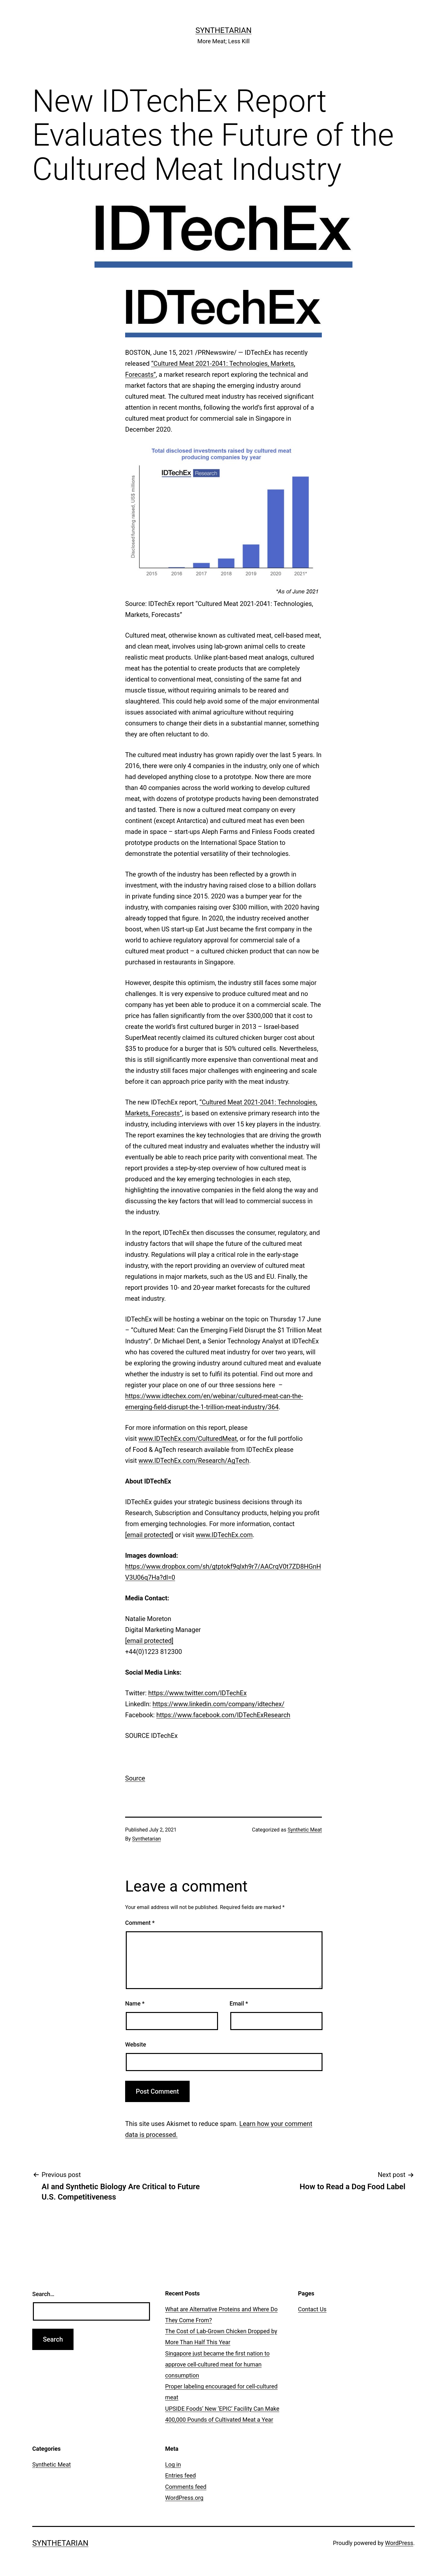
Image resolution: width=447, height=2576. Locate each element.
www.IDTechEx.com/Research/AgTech (193, 1460)
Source (135, 1778)
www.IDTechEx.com (224, 1535)
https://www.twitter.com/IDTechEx (197, 1693)
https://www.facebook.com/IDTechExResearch (223, 1715)
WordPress (399, 2543)
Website (135, 2044)
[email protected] (149, 1535)
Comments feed (185, 2486)
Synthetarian (223, 30)
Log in (173, 2464)
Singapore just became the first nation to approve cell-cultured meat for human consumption (217, 2364)
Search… (43, 2294)
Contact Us (312, 2309)
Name (134, 2003)
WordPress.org (184, 2497)
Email (239, 2003)
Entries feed (180, 2475)
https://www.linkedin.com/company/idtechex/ (218, 1704)
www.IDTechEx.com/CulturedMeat (187, 1438)
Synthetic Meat (305, 1830)
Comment (139, 1922)
